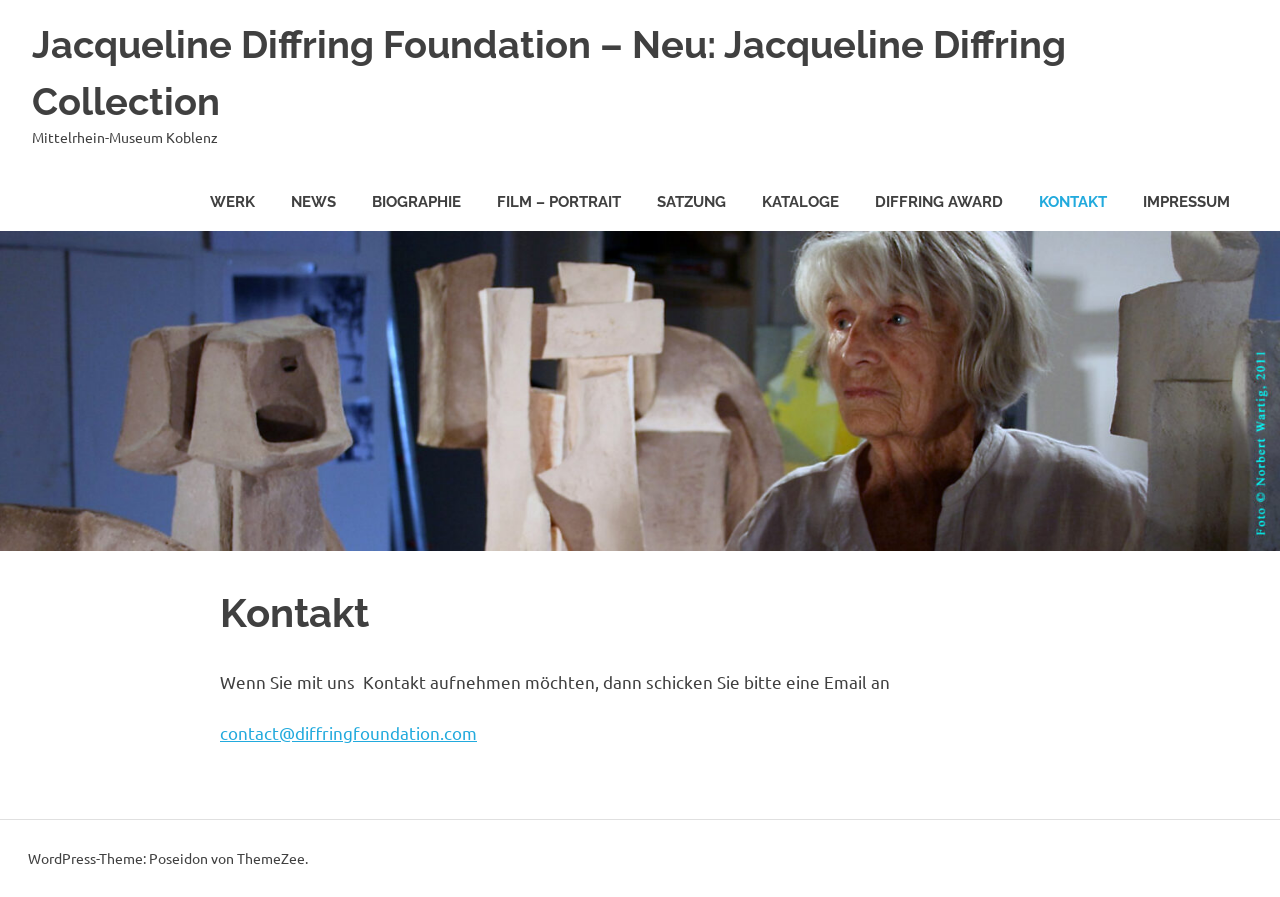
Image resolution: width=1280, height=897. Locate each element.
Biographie (416, 202)
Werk (232, 202)
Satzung (691, 202)
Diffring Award (939, 202)
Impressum (1186, 202)
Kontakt (1073, 202)
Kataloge (800, 202)
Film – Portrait (559, 202)
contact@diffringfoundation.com (348, 732)
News (313, 202)
